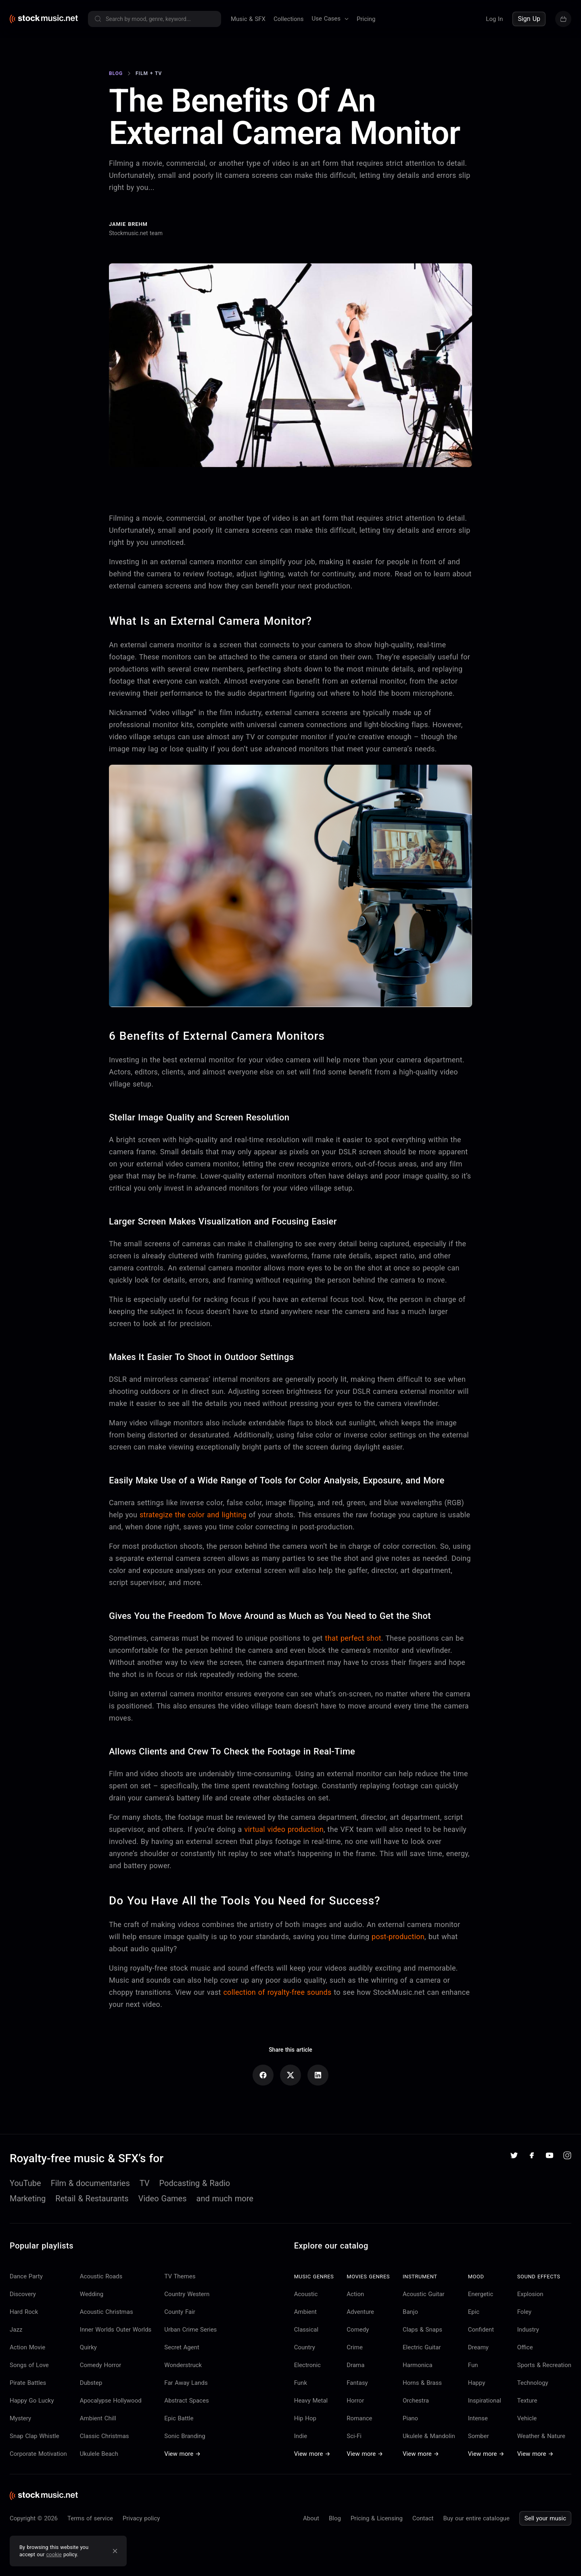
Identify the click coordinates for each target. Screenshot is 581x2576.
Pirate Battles (28, 2382)
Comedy (358, 2329)
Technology (532, 2382)
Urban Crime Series (190, 2329)
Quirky (88, 2347)
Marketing (28, 2198)
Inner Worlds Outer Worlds (116, 2329)
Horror (355, 2400)
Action (355, 2294)
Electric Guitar (422, 2347)
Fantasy (357, 2382)
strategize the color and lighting (193, 1514)
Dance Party (26, 2276)
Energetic (480, 2294)
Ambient (305, 2311)
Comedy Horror (100, 2365)
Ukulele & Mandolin (429, 2436)
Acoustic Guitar (424, 2294)
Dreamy (478, 2347)
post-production (398, 1936)
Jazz (16, 2329)
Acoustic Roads (101, 2276)
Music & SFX (248, 19)
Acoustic (306, 2294)
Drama (355, 2365)
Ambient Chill (98, 2418)
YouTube (25, 2183)
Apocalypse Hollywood (111, 2400)
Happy (476, 2382)
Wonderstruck (183, 2365)
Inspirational (484, 2400)
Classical (306, 2329)
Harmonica (418, 2365)
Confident (481, 2329)
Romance (359, 2418)
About (311, 2518)
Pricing (366, 19)
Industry (528, 2329)
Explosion (530, 2294)
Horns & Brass (422, 2382)
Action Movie (27, 2347)
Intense (478, 2418)
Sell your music (545, 2518)
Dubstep (91, 2382)
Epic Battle (178, 2418)
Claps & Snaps (422, 2329)
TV (145, 2183)
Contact (422, 2518)
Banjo (410, 2311)
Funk (300, 2382)
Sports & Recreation (544, 2365)
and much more (224, 2198)
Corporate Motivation (38, 2453)
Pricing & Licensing (377, 2518)
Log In (494, 19)
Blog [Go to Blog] (116, 73)
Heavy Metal (311, 2400)
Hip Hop (305, 2418)
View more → (182, 2453)
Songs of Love (29, 2365)
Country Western (186, 2294)
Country (304, 2347)
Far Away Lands (185, 2382)
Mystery (20, 2418)
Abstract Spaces (186, 2400)
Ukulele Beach (99, 2453)
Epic (473, 2311)
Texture (527, 2400)
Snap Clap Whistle (34, 2436)
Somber (478, 2436)
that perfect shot (353, 1638)
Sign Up (529, 19)
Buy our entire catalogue (476, 2518)
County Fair (179, 2311)
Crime (355, 2347)
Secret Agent (181, 2347)
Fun (473, 2365)
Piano (410, 2418)
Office (525, 2347)
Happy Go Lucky (32, 2400)
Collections (289, 19)
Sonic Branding (184, 2436)
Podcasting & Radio (194, 2183)
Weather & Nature (541, 2436)
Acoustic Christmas (106, 2311)
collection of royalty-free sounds (277, 1992)
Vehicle (527, 2418)
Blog (335, 2518)
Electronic (307, 2365)
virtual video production (284, 1829)
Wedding (91, 2294)
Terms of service (90, 2518)
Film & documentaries (90, 2183)
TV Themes (179, 2276)
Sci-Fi (354, 2436)
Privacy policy (141, 2518)
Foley (524, 2311)
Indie (300, 2436)
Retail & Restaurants (91, 2198)
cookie (54, 2554)
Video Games (162, 2198)
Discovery (23, 2294)
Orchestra (416, 2400)
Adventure (360, 2311)
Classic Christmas (104, 2436)
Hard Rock (24, 2311)
